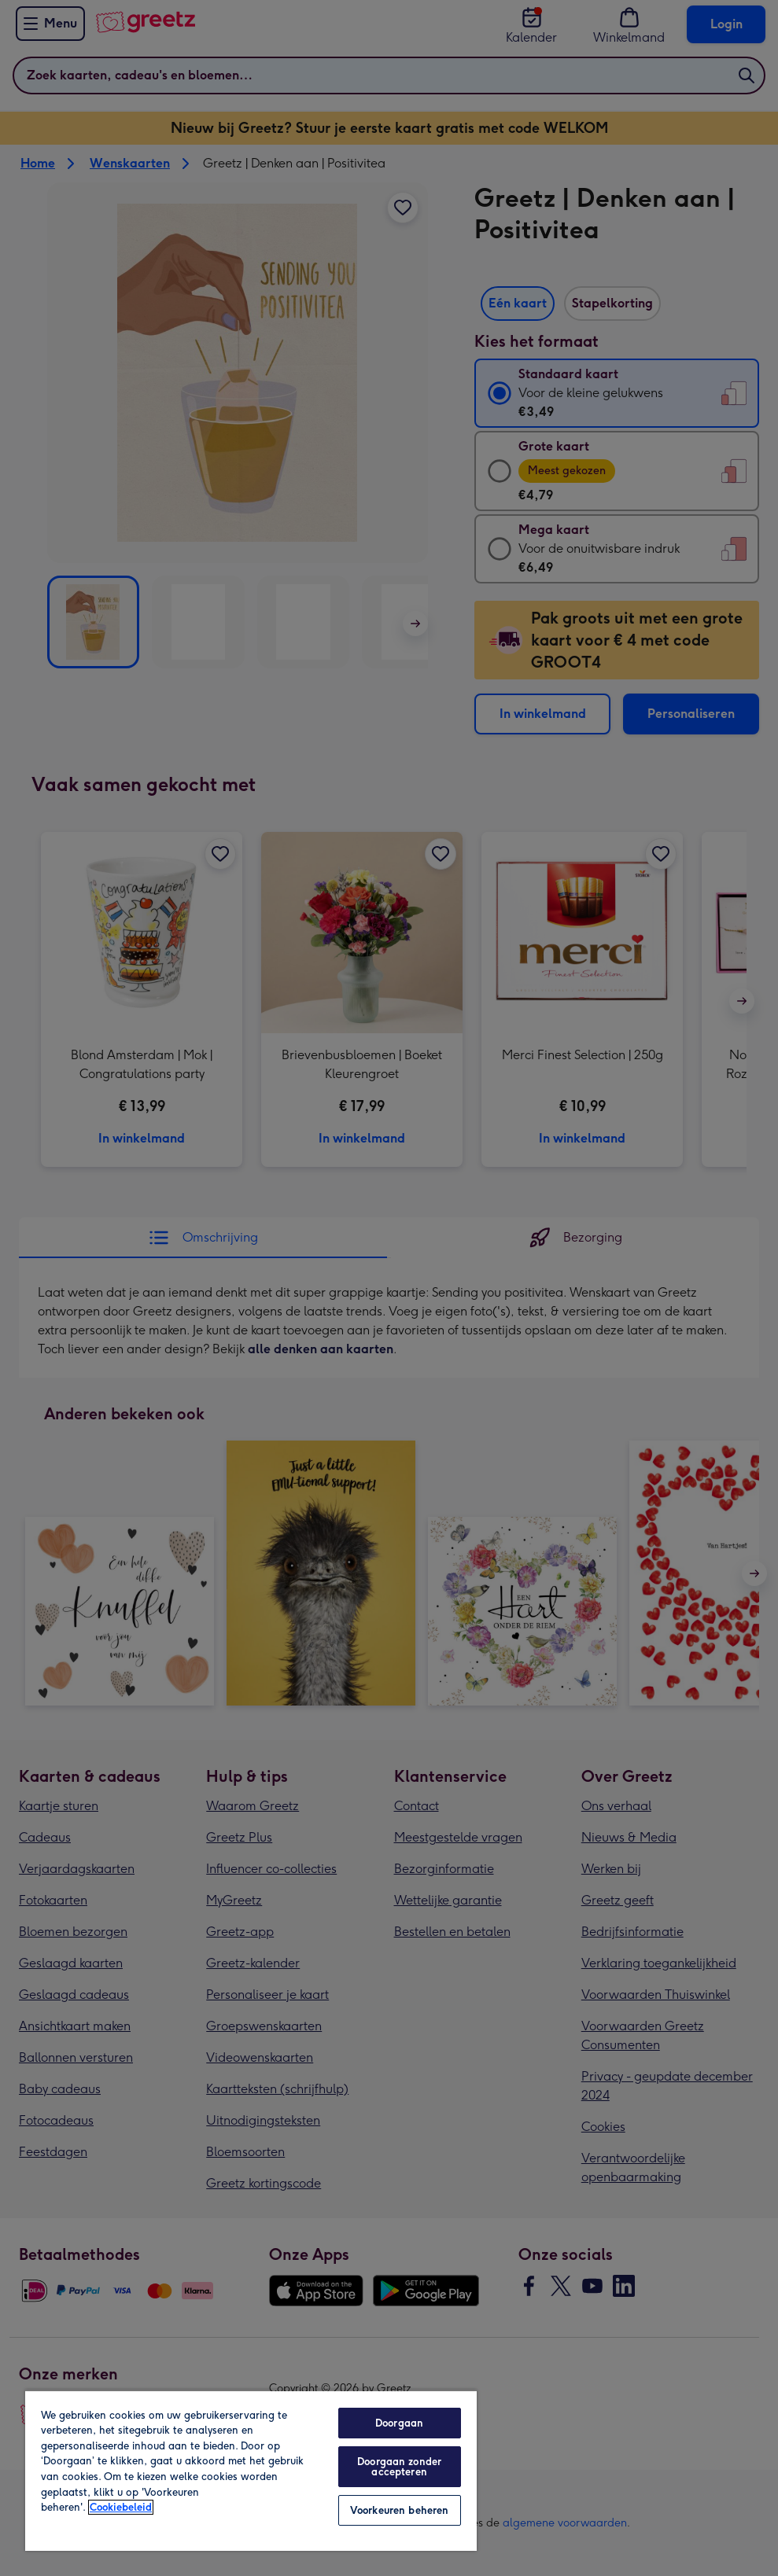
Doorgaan (399, 2423)
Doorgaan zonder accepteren (399, 2467)
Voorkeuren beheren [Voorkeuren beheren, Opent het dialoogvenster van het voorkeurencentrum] (399, 2510)
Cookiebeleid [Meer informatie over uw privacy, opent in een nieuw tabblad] (121, 2507)
